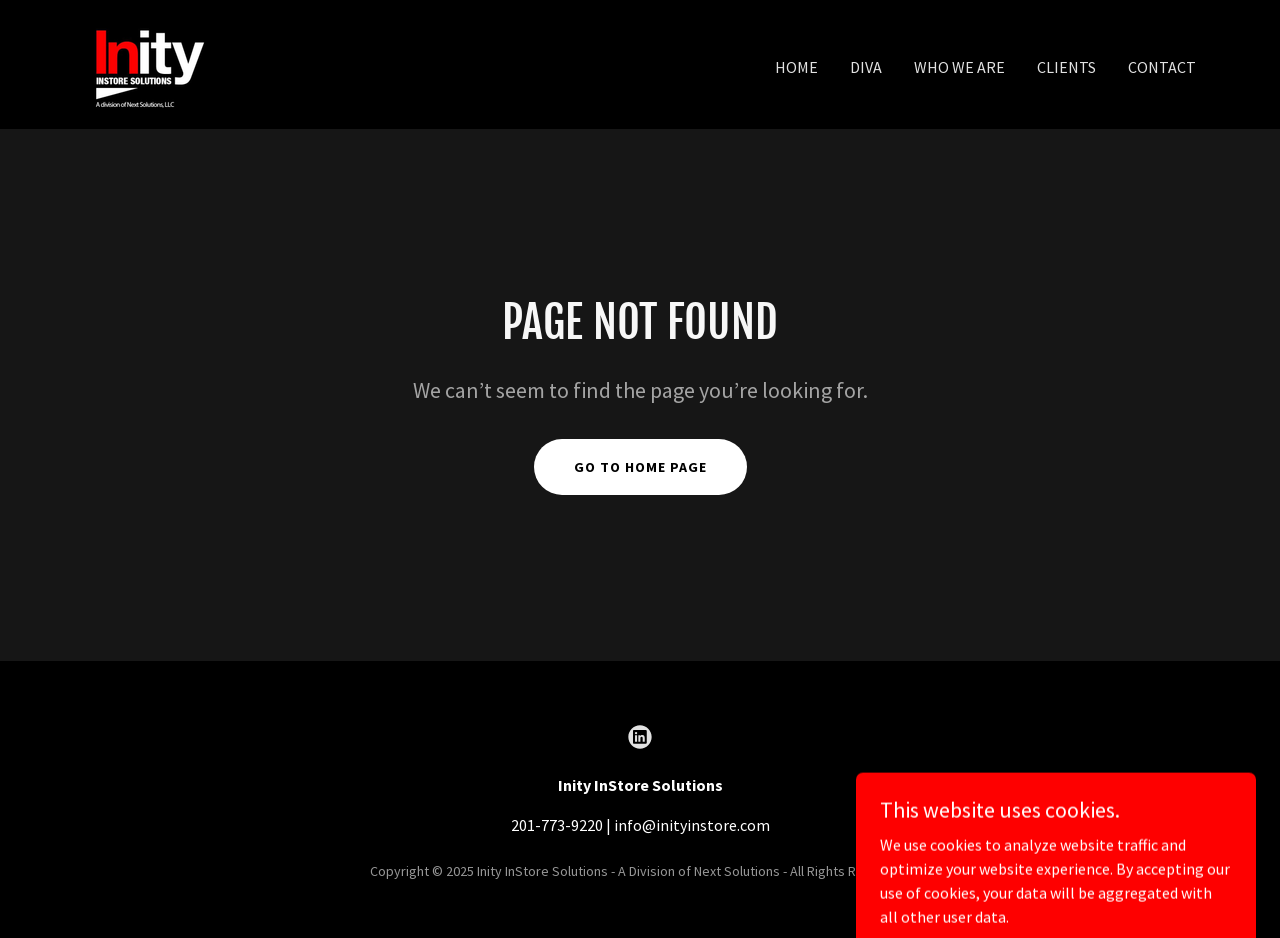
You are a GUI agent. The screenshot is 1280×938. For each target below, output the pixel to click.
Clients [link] (1066, 67)
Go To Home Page (640, 467)
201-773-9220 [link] (557, 825)
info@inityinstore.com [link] (692, 825)
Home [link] (796, 67)
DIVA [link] (866, 67)
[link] (147, 62)
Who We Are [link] (959, 67)
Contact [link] (1162, 67)
